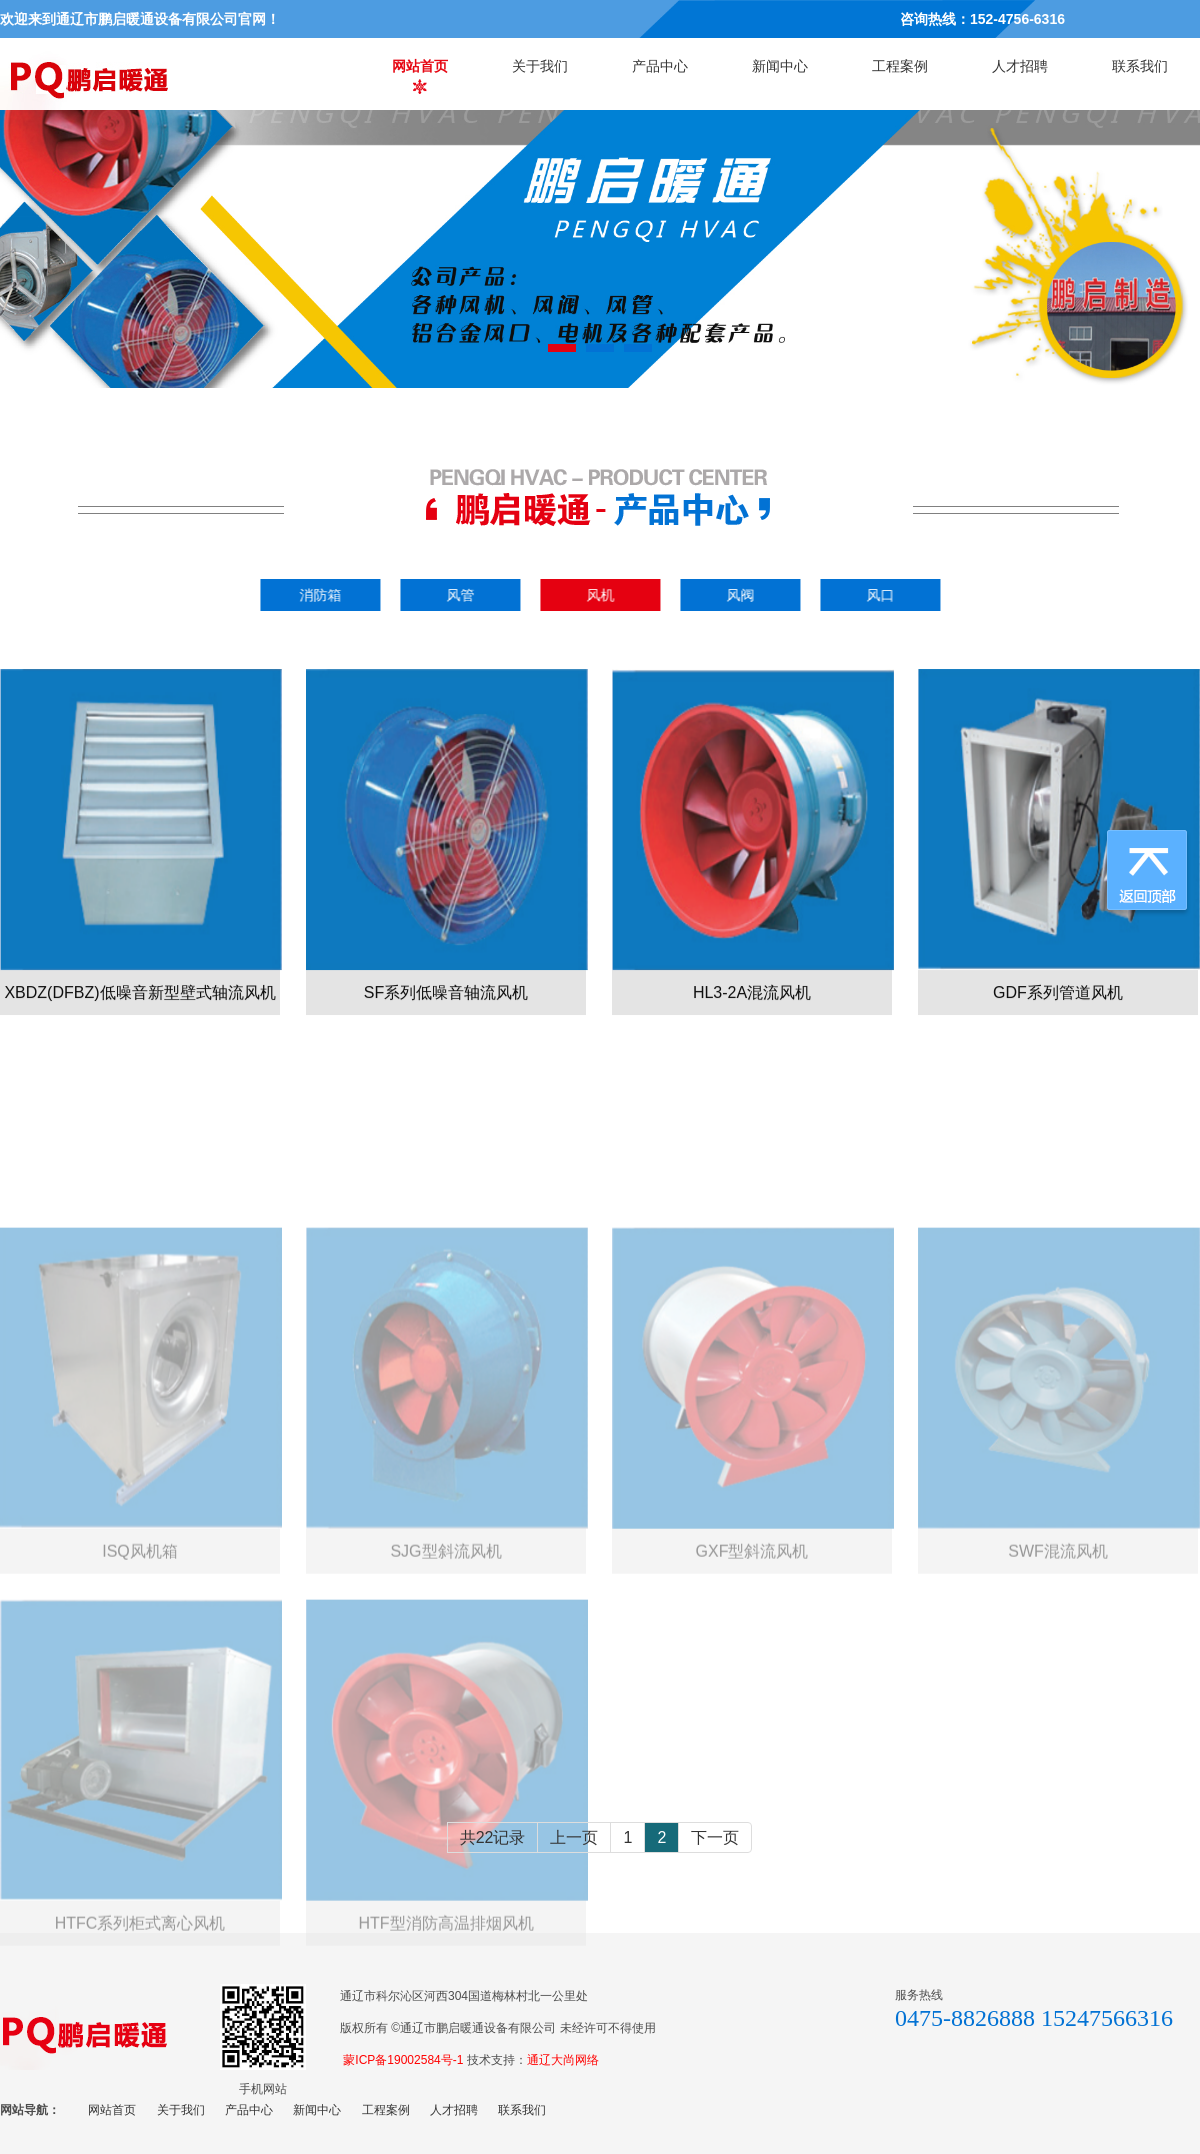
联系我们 (1140, 66)
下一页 (715, 1837)
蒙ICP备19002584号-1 (403, 2060)
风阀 (744, 595)
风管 (464, 595)
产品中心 (660, 66)
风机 (604, 595)
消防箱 (324, 595)
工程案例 (900, 66)
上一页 (574, 1837)
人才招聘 (1020, 66)
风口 (884, 595)
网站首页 (420, 66)
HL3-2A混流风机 (752, 1022)
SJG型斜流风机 (445, 1659)
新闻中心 (780, 66)
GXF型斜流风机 (752, 1659)
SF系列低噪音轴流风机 (446, 1022)
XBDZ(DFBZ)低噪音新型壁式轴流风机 (139, 1022)
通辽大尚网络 (563, 2060)
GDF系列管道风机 (1058, 1022)
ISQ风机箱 (140, 1659)
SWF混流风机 (1058, 1659)
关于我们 (540, 66)
